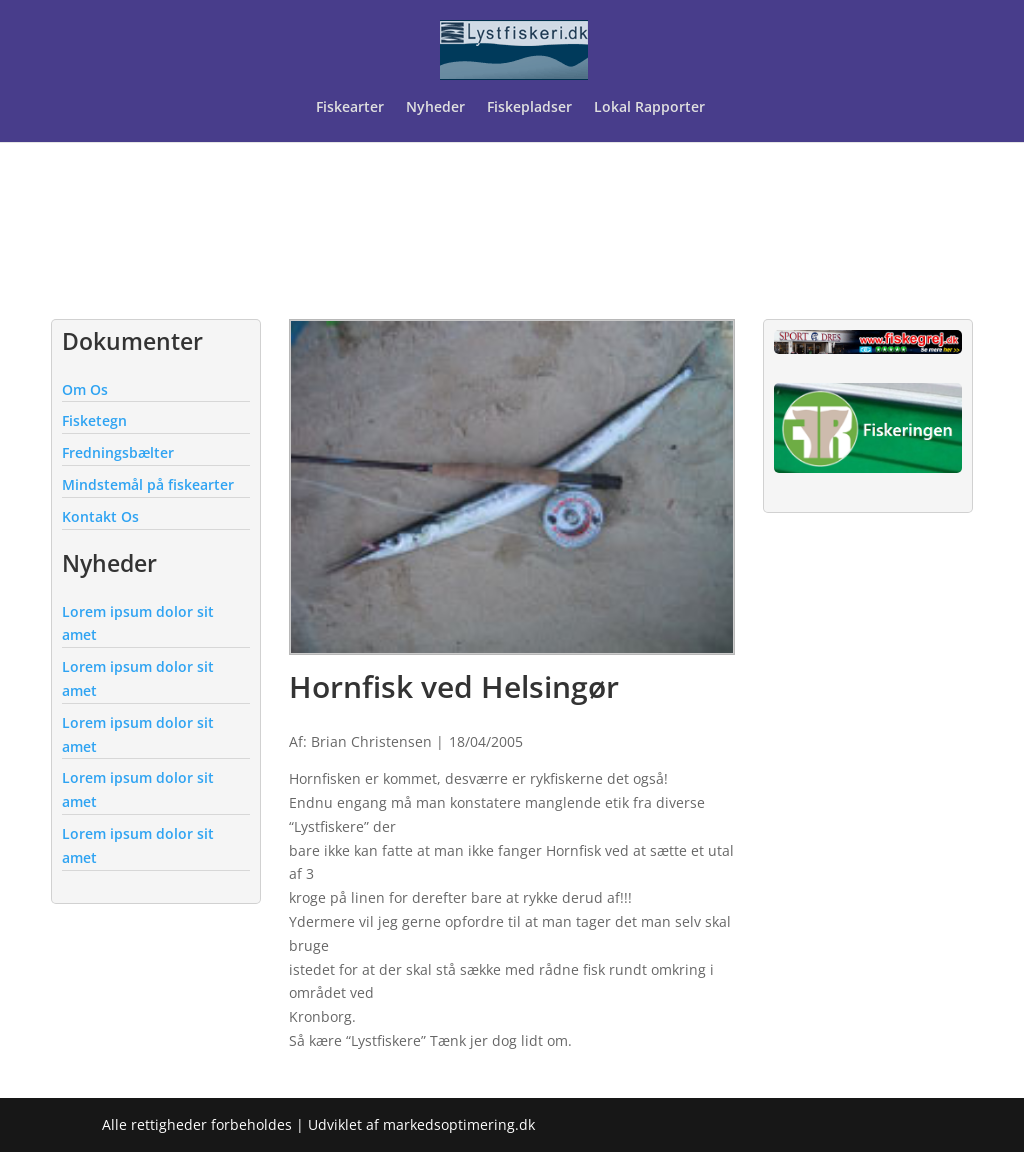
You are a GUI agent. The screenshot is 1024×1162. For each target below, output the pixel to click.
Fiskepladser (529, 108)
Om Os (85, 389)
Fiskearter (350, 108)
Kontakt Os (100, 516)
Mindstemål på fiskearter (148, 484)
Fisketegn (94, 420)
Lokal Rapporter (651, 108)
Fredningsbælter (118, 452)
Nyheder (435, 108)
